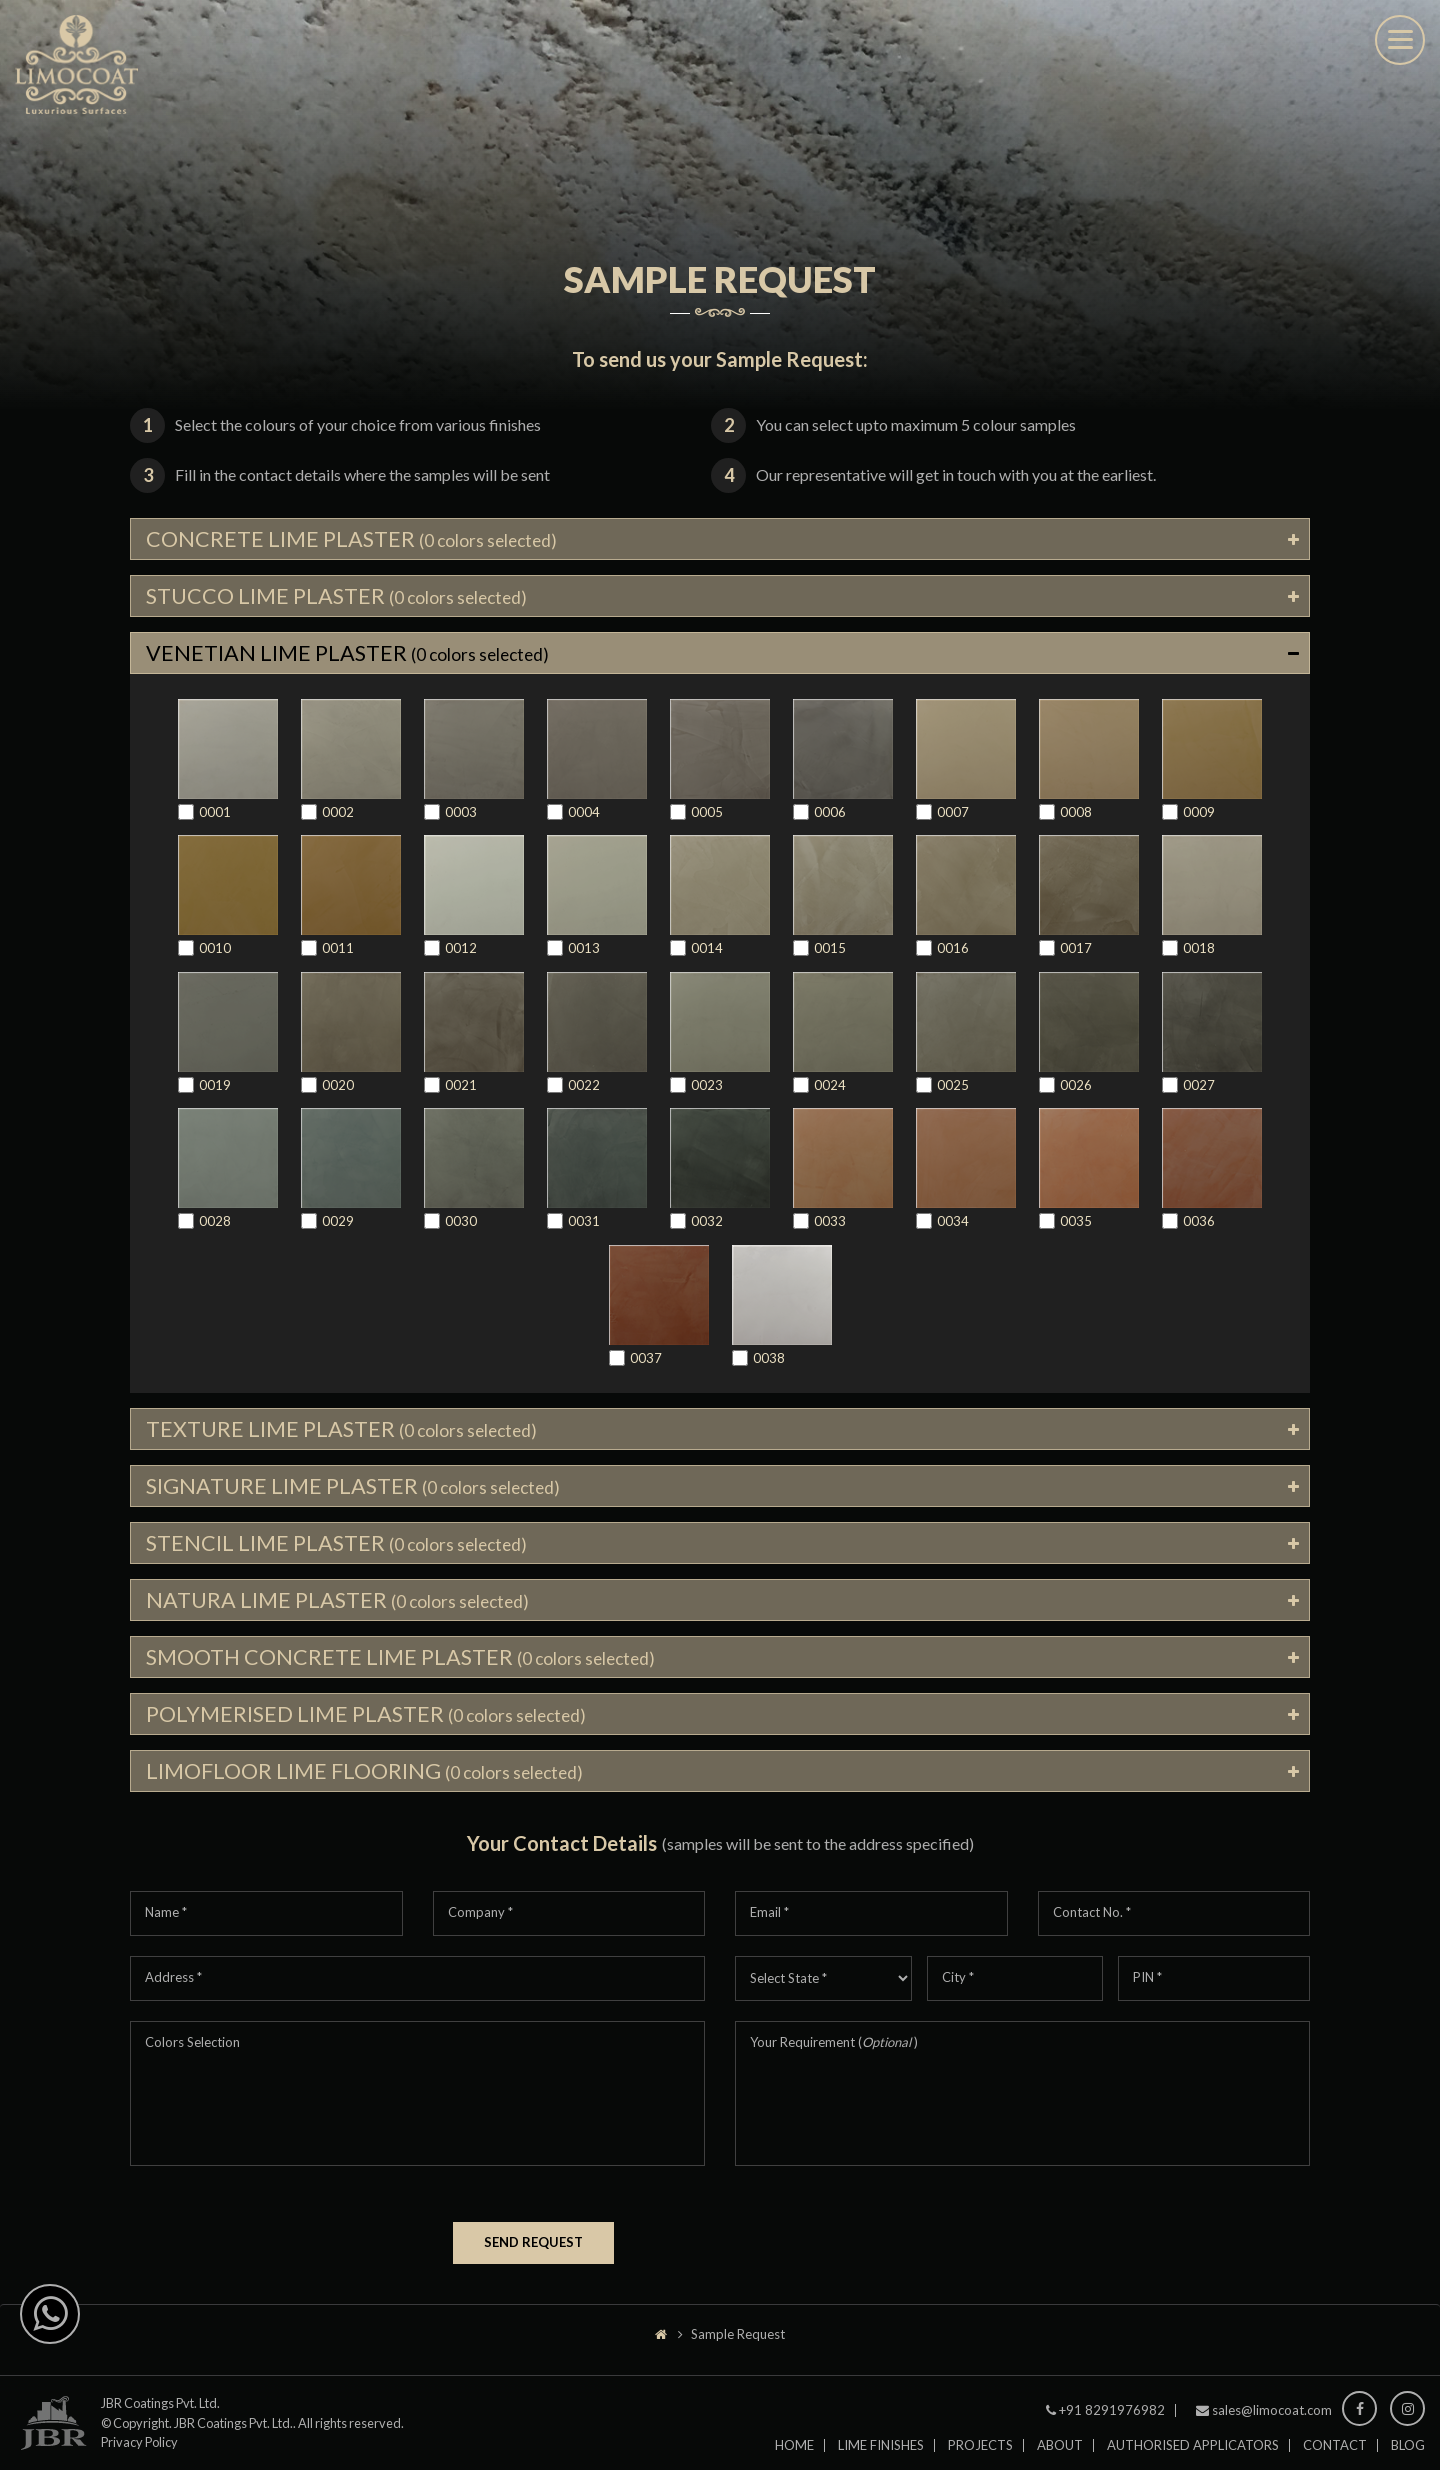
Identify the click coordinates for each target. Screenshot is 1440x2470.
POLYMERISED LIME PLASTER (370, 1722)
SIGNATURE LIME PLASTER (356, 1490)
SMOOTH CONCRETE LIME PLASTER (404, 1664)
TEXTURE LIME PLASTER (344, 1432)
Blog (1408, 2455)
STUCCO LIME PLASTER (340, 597)
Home (794, 2455)
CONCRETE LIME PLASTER (354, 539)
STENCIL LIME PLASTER (340, 1548)
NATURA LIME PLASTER (340, 1606)
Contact (1335, 2455)
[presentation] (282, 2235)
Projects (980, 2455)
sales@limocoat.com (1272, 2420)
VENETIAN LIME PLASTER (350, 655)
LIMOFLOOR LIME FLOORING (367, 1780)
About (1060, 2455)
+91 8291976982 (1112, 2420)
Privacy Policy (139, 2452)
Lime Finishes (881, 2455)
